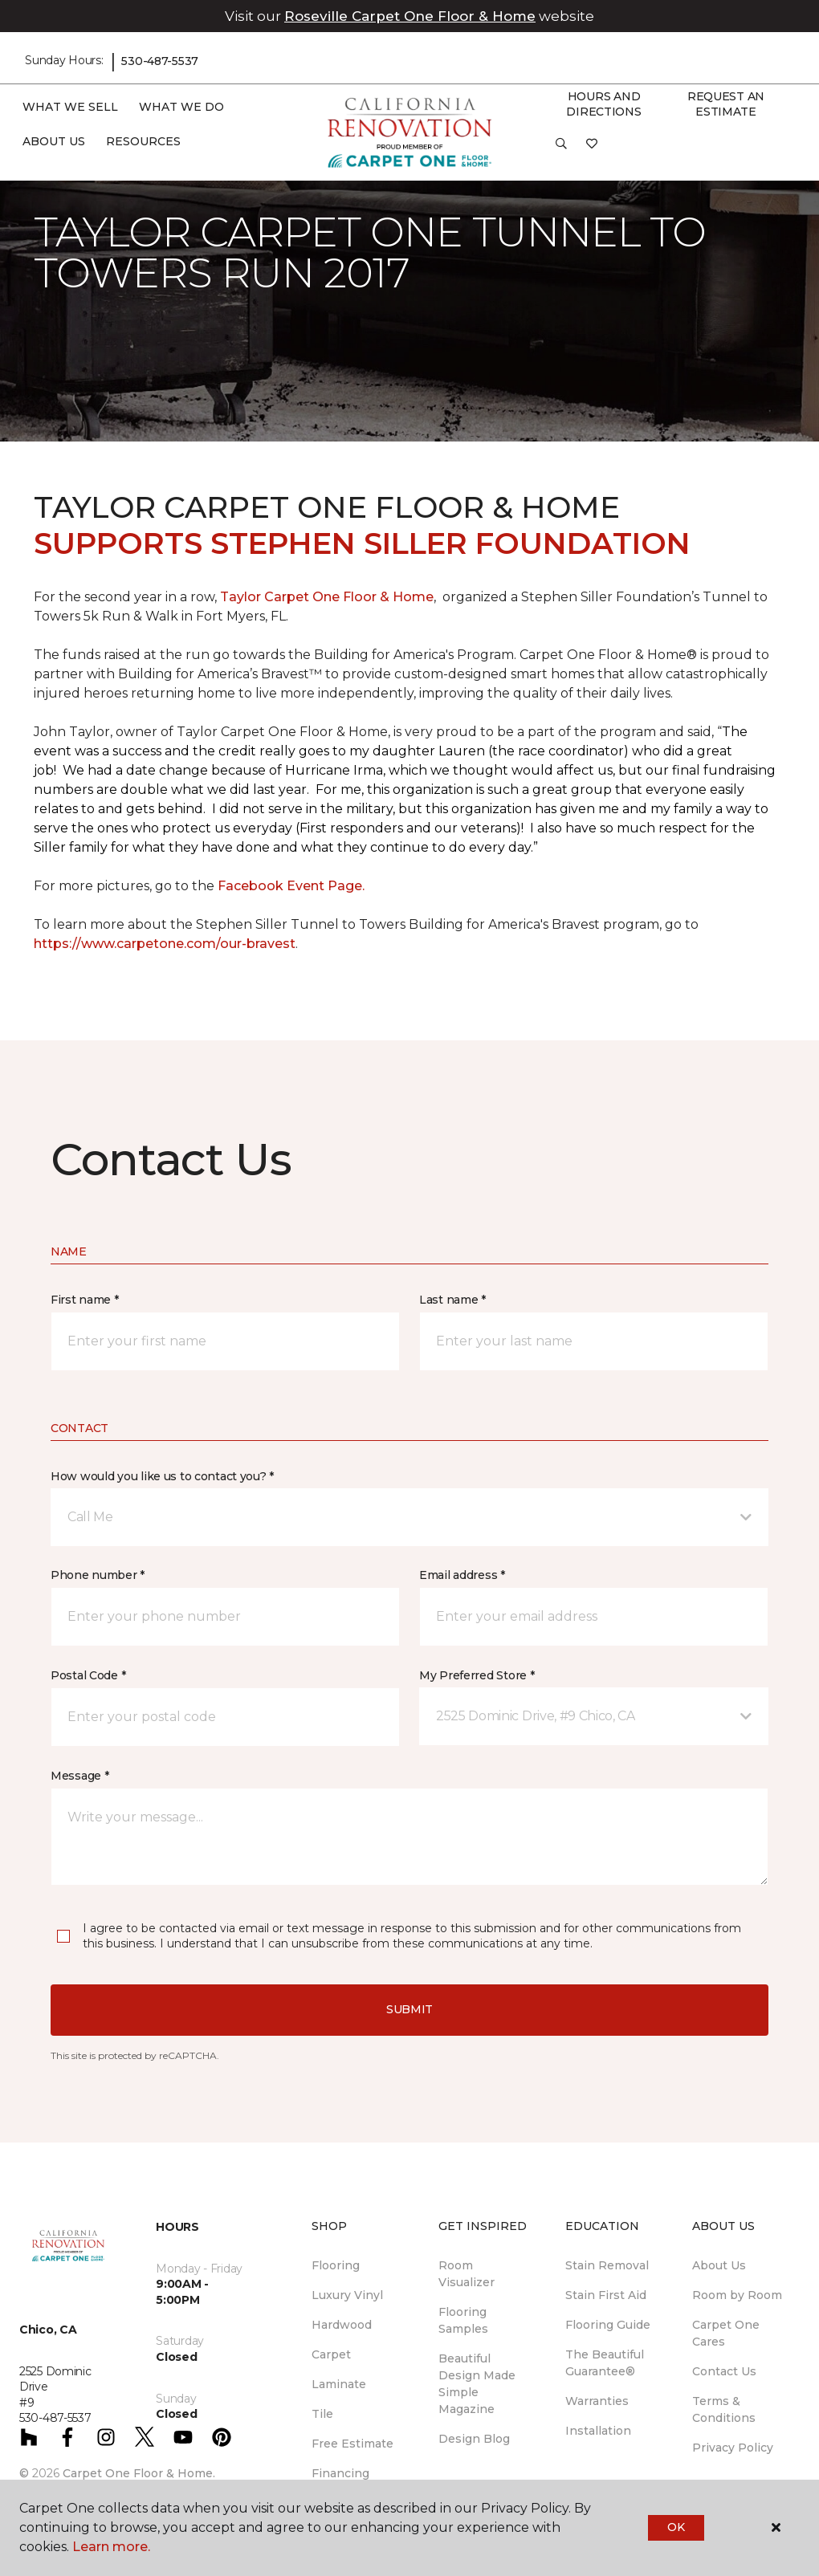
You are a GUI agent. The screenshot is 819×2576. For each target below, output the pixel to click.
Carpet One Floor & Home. (139, 2473)
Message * (79, 1775)
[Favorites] (592, 149)
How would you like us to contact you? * (162, 1476)
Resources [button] (143, 141)
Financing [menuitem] (340, 2473)
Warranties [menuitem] (597, 2401)
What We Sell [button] (70, 107)
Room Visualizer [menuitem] (466, 2273)
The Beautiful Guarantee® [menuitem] (604, 2363)
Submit (409, 2009)
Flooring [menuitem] (336, 2265)
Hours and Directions (603, 104)
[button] (561, 149)
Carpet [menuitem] (331, 2354)
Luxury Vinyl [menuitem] (347, 2295)
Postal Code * (88, 1675)
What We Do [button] (181, 107)
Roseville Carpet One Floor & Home (410, 16)
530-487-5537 (159, 61)
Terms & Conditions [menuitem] (724, 2409)
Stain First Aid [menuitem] (605, 2295)
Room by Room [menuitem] (737, 2295)
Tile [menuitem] (322, 2414)
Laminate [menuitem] (339, 2384)
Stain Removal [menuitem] (607, 2265)
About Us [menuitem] (719, 2265)
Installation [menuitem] (598, 2430)
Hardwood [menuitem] (342, 2325)
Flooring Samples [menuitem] (463, 2320)
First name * (85, 1299)
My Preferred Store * (476, 1675)
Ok (675, 2527)
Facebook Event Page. (291, 885)
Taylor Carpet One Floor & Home (327, 596)
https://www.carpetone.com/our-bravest (164, 943)
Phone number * (98, 1575)
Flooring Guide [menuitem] (607, 2325)
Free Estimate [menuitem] (352, 2443)
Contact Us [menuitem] (724, 2371)
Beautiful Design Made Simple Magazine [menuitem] (476, 2383)
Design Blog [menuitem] (474, 2439)
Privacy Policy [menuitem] (732, 2447)
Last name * (452, 1299)
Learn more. (111, 2546)
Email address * (462, 1575)
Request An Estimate (725, 104)
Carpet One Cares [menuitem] (726, 2333)
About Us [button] (53, 141)
